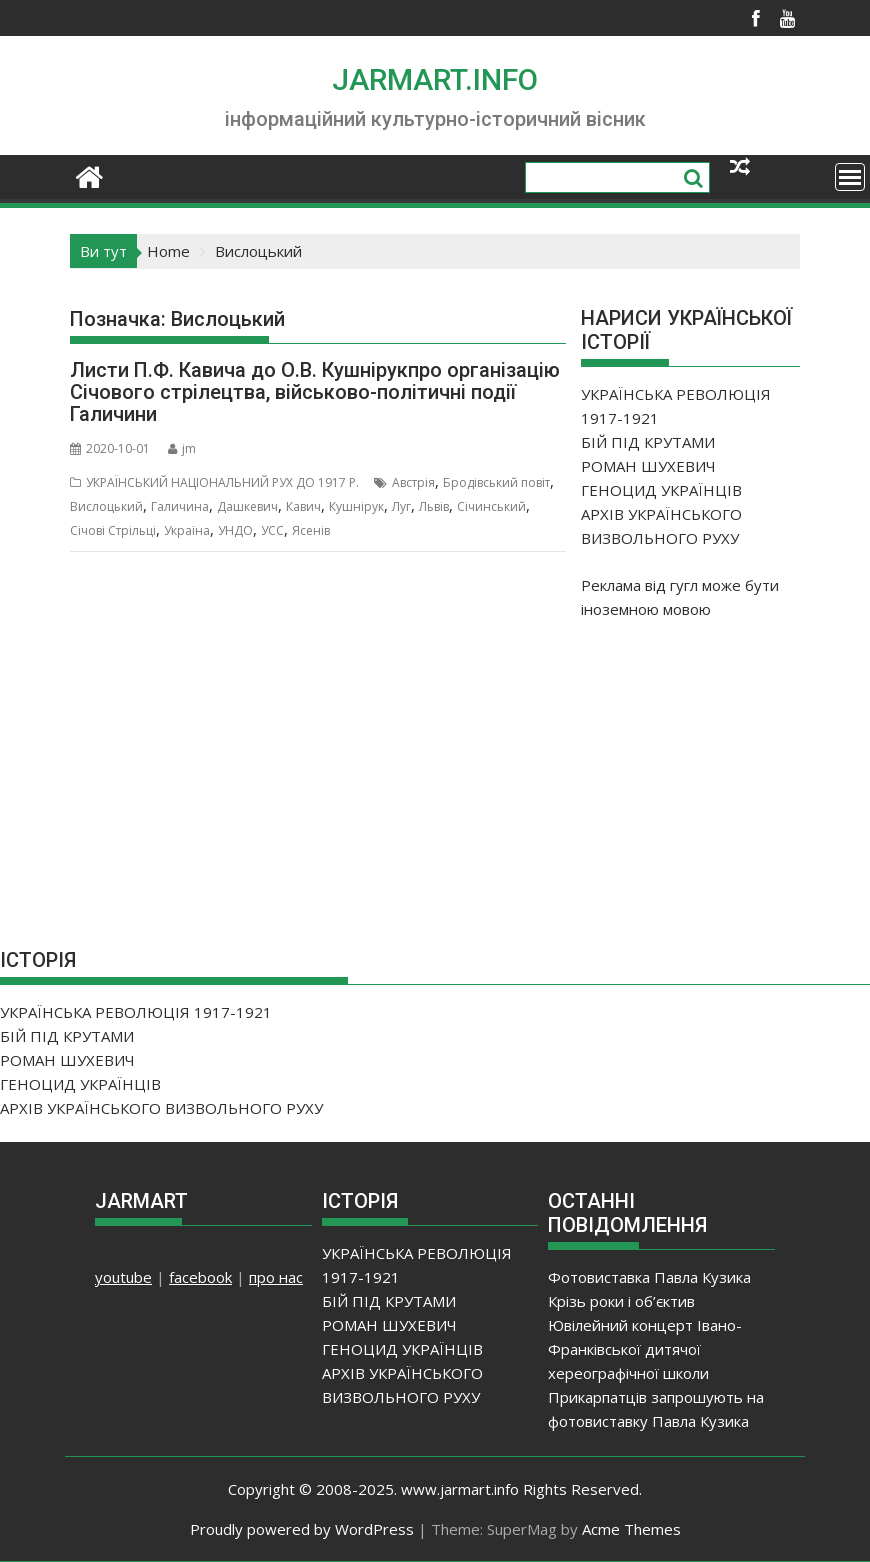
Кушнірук (356, 506)
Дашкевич (247, 506)
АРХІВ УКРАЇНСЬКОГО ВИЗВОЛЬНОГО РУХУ (161, 1108)
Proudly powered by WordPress (302, 1529)
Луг (401, 506)
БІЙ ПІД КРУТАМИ (648, 442)
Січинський (491, 506)
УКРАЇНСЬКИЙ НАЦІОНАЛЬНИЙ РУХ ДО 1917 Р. (222, 482)
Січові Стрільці (113, 530)
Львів (434, 506)
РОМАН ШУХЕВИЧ (648, 466)
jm (182, 448)
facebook (200, 1277)
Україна (187, 530)
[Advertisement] (725, 768)
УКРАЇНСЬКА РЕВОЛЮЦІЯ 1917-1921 (136, 1012)
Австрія (413, 482)
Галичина (180, 506)
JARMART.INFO (435, 79)
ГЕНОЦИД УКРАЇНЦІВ (661, 490)
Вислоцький (106, 506)
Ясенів (311, 530)
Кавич (303, 506)
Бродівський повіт (496, 482)
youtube (123, 1277)
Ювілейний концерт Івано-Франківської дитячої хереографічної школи (645, 1349)
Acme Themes (631, 1529)
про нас (276, 1277)
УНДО (235, 530)
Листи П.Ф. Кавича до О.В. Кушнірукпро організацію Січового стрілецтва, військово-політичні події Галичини (315, 392)
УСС (272, 530)
